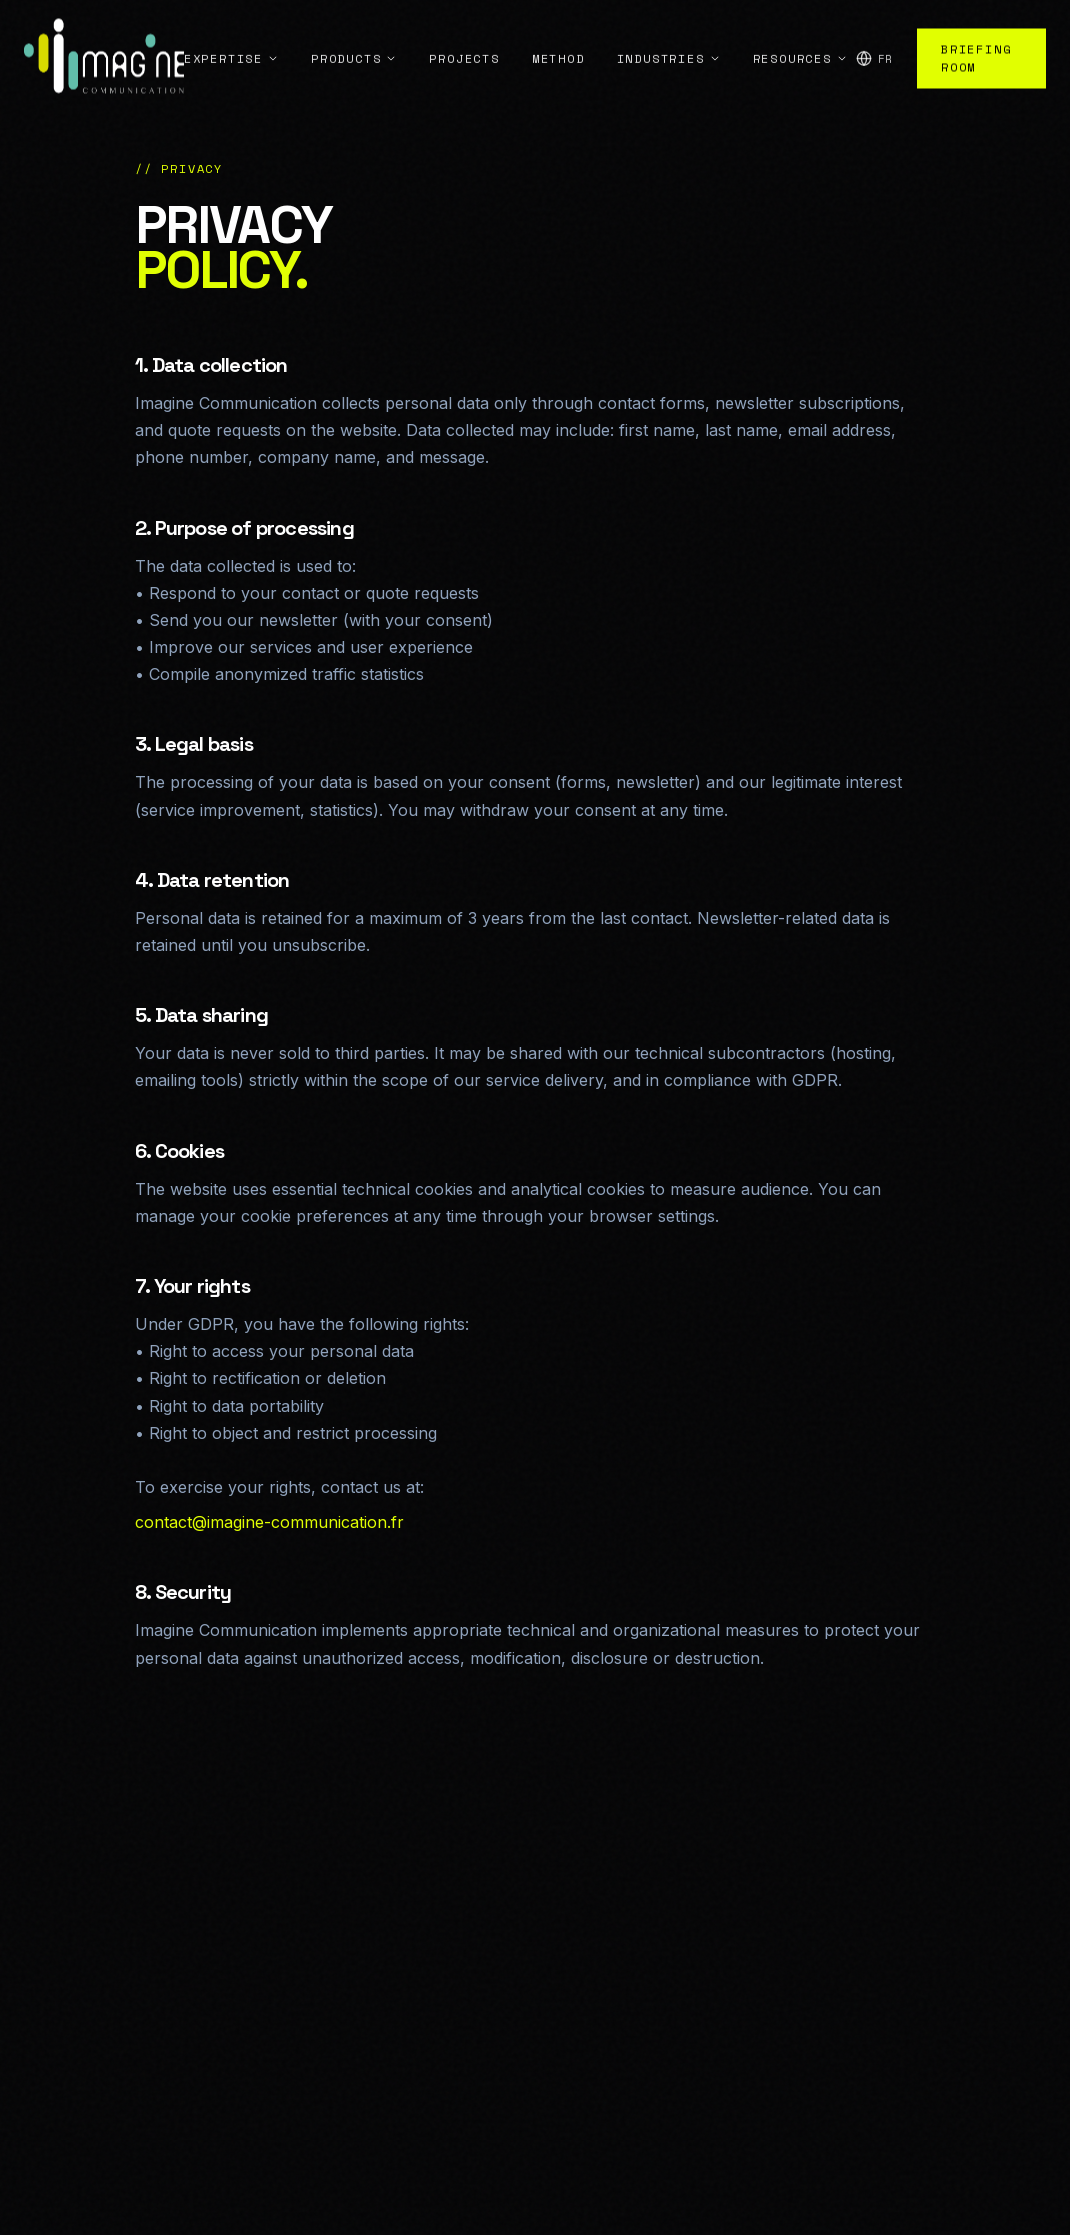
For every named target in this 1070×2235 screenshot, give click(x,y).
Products (354, 33)
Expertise (231, 33)
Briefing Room (976, 33)
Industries (669, 33)
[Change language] (874, 34)
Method (558, 33)
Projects (464, 33)
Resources (800, 33)
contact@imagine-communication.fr (269, 1522)
